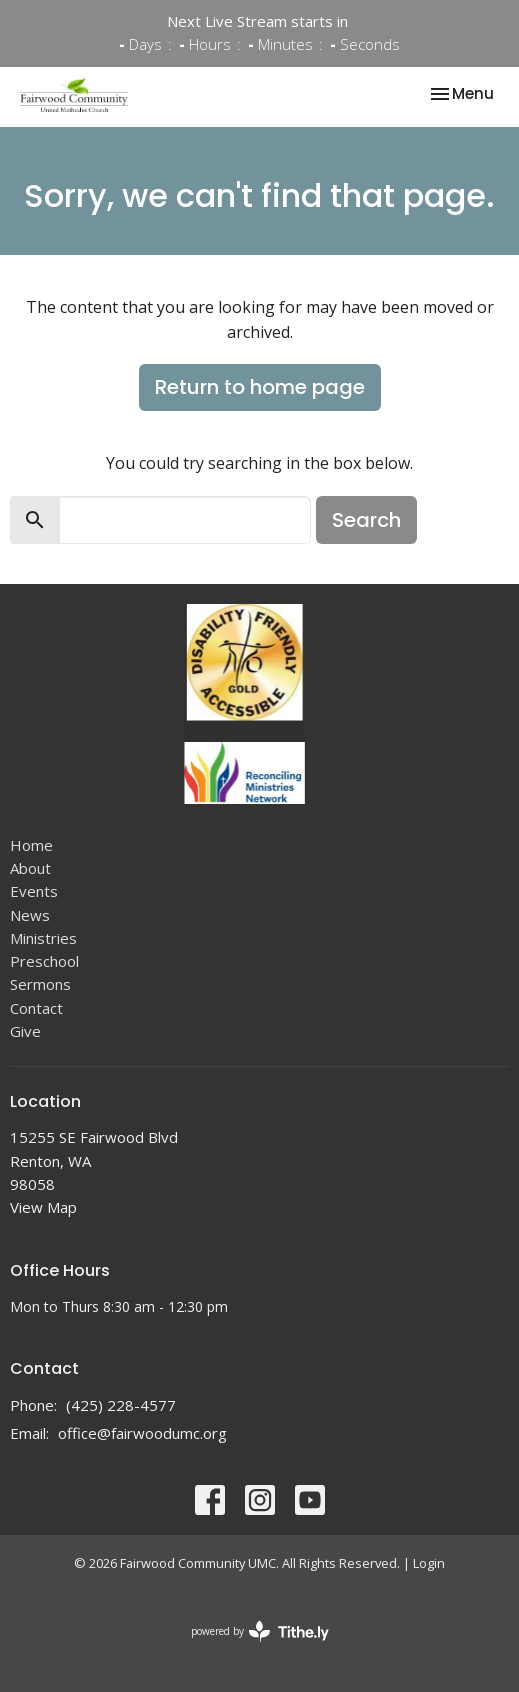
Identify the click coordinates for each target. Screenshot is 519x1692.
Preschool (44, 961)
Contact (36, 1008)
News (30, 915)
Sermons (40, 984)
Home (31, 845)
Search (366, 520)
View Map (43, 1207)
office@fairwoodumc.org (142, 1433)
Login (429, 1563)
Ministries (43, 938)
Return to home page (260, 387)
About (30, 868)
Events (34, 891)
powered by (260, 1631)
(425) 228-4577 (121, 1405)
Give (25, 1031)
